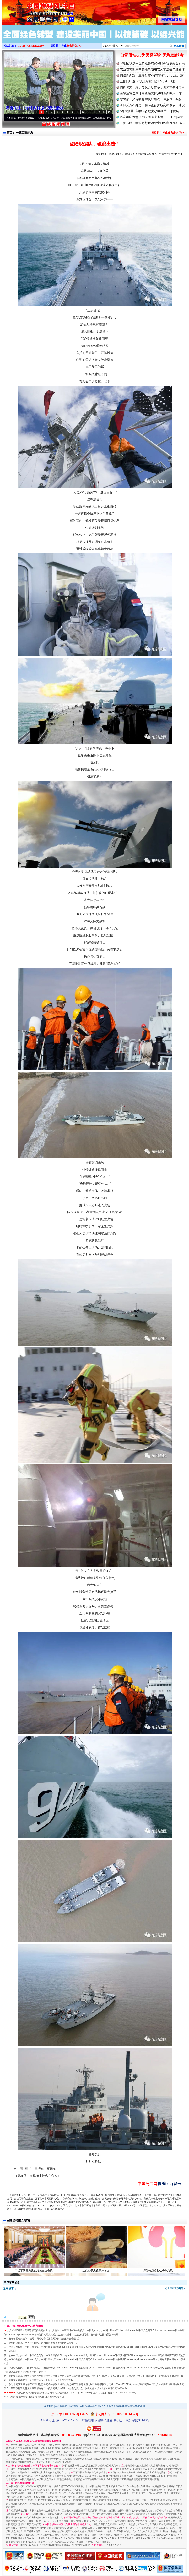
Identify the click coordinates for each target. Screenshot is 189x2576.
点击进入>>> (74, 45)
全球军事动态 (24, 132)
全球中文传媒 (34, 11)
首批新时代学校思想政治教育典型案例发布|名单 (152, 123)
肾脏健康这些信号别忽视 (158, 2272)
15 (109, 112)
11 (88, 112)
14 (104, 112)
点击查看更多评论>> (175, 2288)
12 (93, 112)
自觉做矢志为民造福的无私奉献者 (152, 55)
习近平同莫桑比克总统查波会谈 (34, 2272)
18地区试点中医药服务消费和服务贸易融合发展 (152, 63)
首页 (9, 132)
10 (83, 112)
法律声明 (73, 2406)
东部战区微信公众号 (145, 153)
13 (98, 112)
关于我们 (48, 2406)
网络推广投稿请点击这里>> (167, 132)
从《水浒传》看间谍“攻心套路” (21, 117)
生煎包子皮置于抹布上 (96, 2272)
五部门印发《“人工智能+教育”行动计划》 (148, 81)
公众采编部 (61, 2406)
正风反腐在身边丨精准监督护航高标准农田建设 (152, 105)
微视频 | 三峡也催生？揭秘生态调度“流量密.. (108, 117)
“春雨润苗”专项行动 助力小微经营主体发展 (149, 111)
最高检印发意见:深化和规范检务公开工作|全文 (151, 117)
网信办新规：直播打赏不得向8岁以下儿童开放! (152, 75)
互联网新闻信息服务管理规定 (63, 2338)
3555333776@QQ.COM (31, 45)
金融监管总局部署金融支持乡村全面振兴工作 (151, 93)
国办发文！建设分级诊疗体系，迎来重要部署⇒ (152, 87)
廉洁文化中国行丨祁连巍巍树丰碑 (61, 117)
